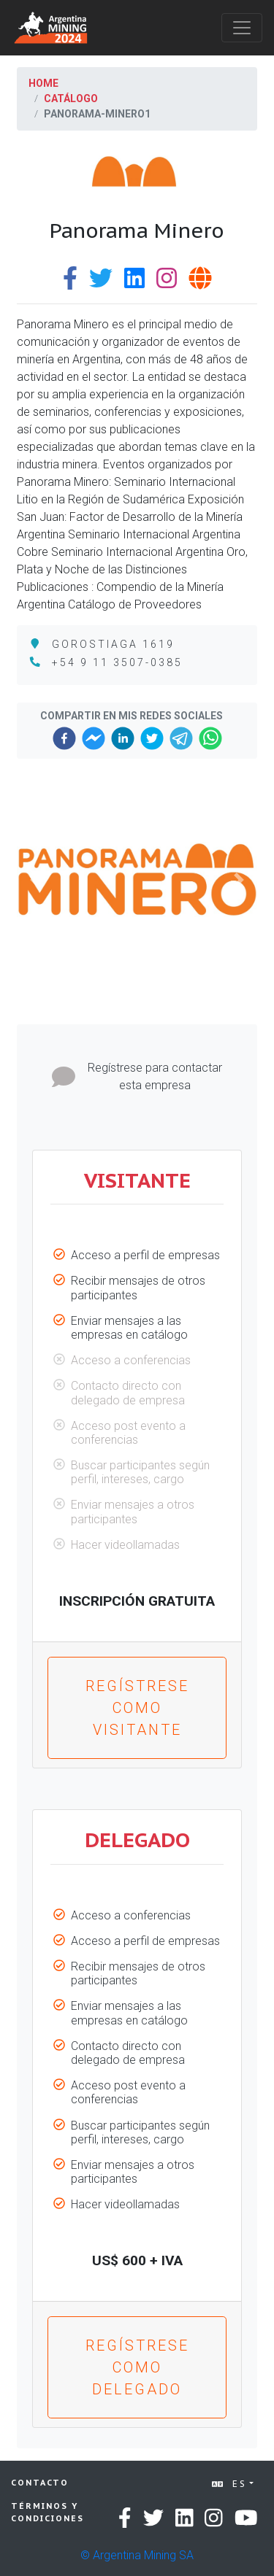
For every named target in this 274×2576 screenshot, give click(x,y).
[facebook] (64, 738)
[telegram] (181, 738)
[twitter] (152, 738)
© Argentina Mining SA (137, 2555)
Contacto (40, 2483)
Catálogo (71, 98)
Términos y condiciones (47, 2512)
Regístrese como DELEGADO (137, 2367)
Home (43, 83)
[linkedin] (122, 738)
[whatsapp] (210, 738)
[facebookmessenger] (93, 738)
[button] (35, 879)
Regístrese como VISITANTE (137, 1707)
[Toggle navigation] (241, 27)
